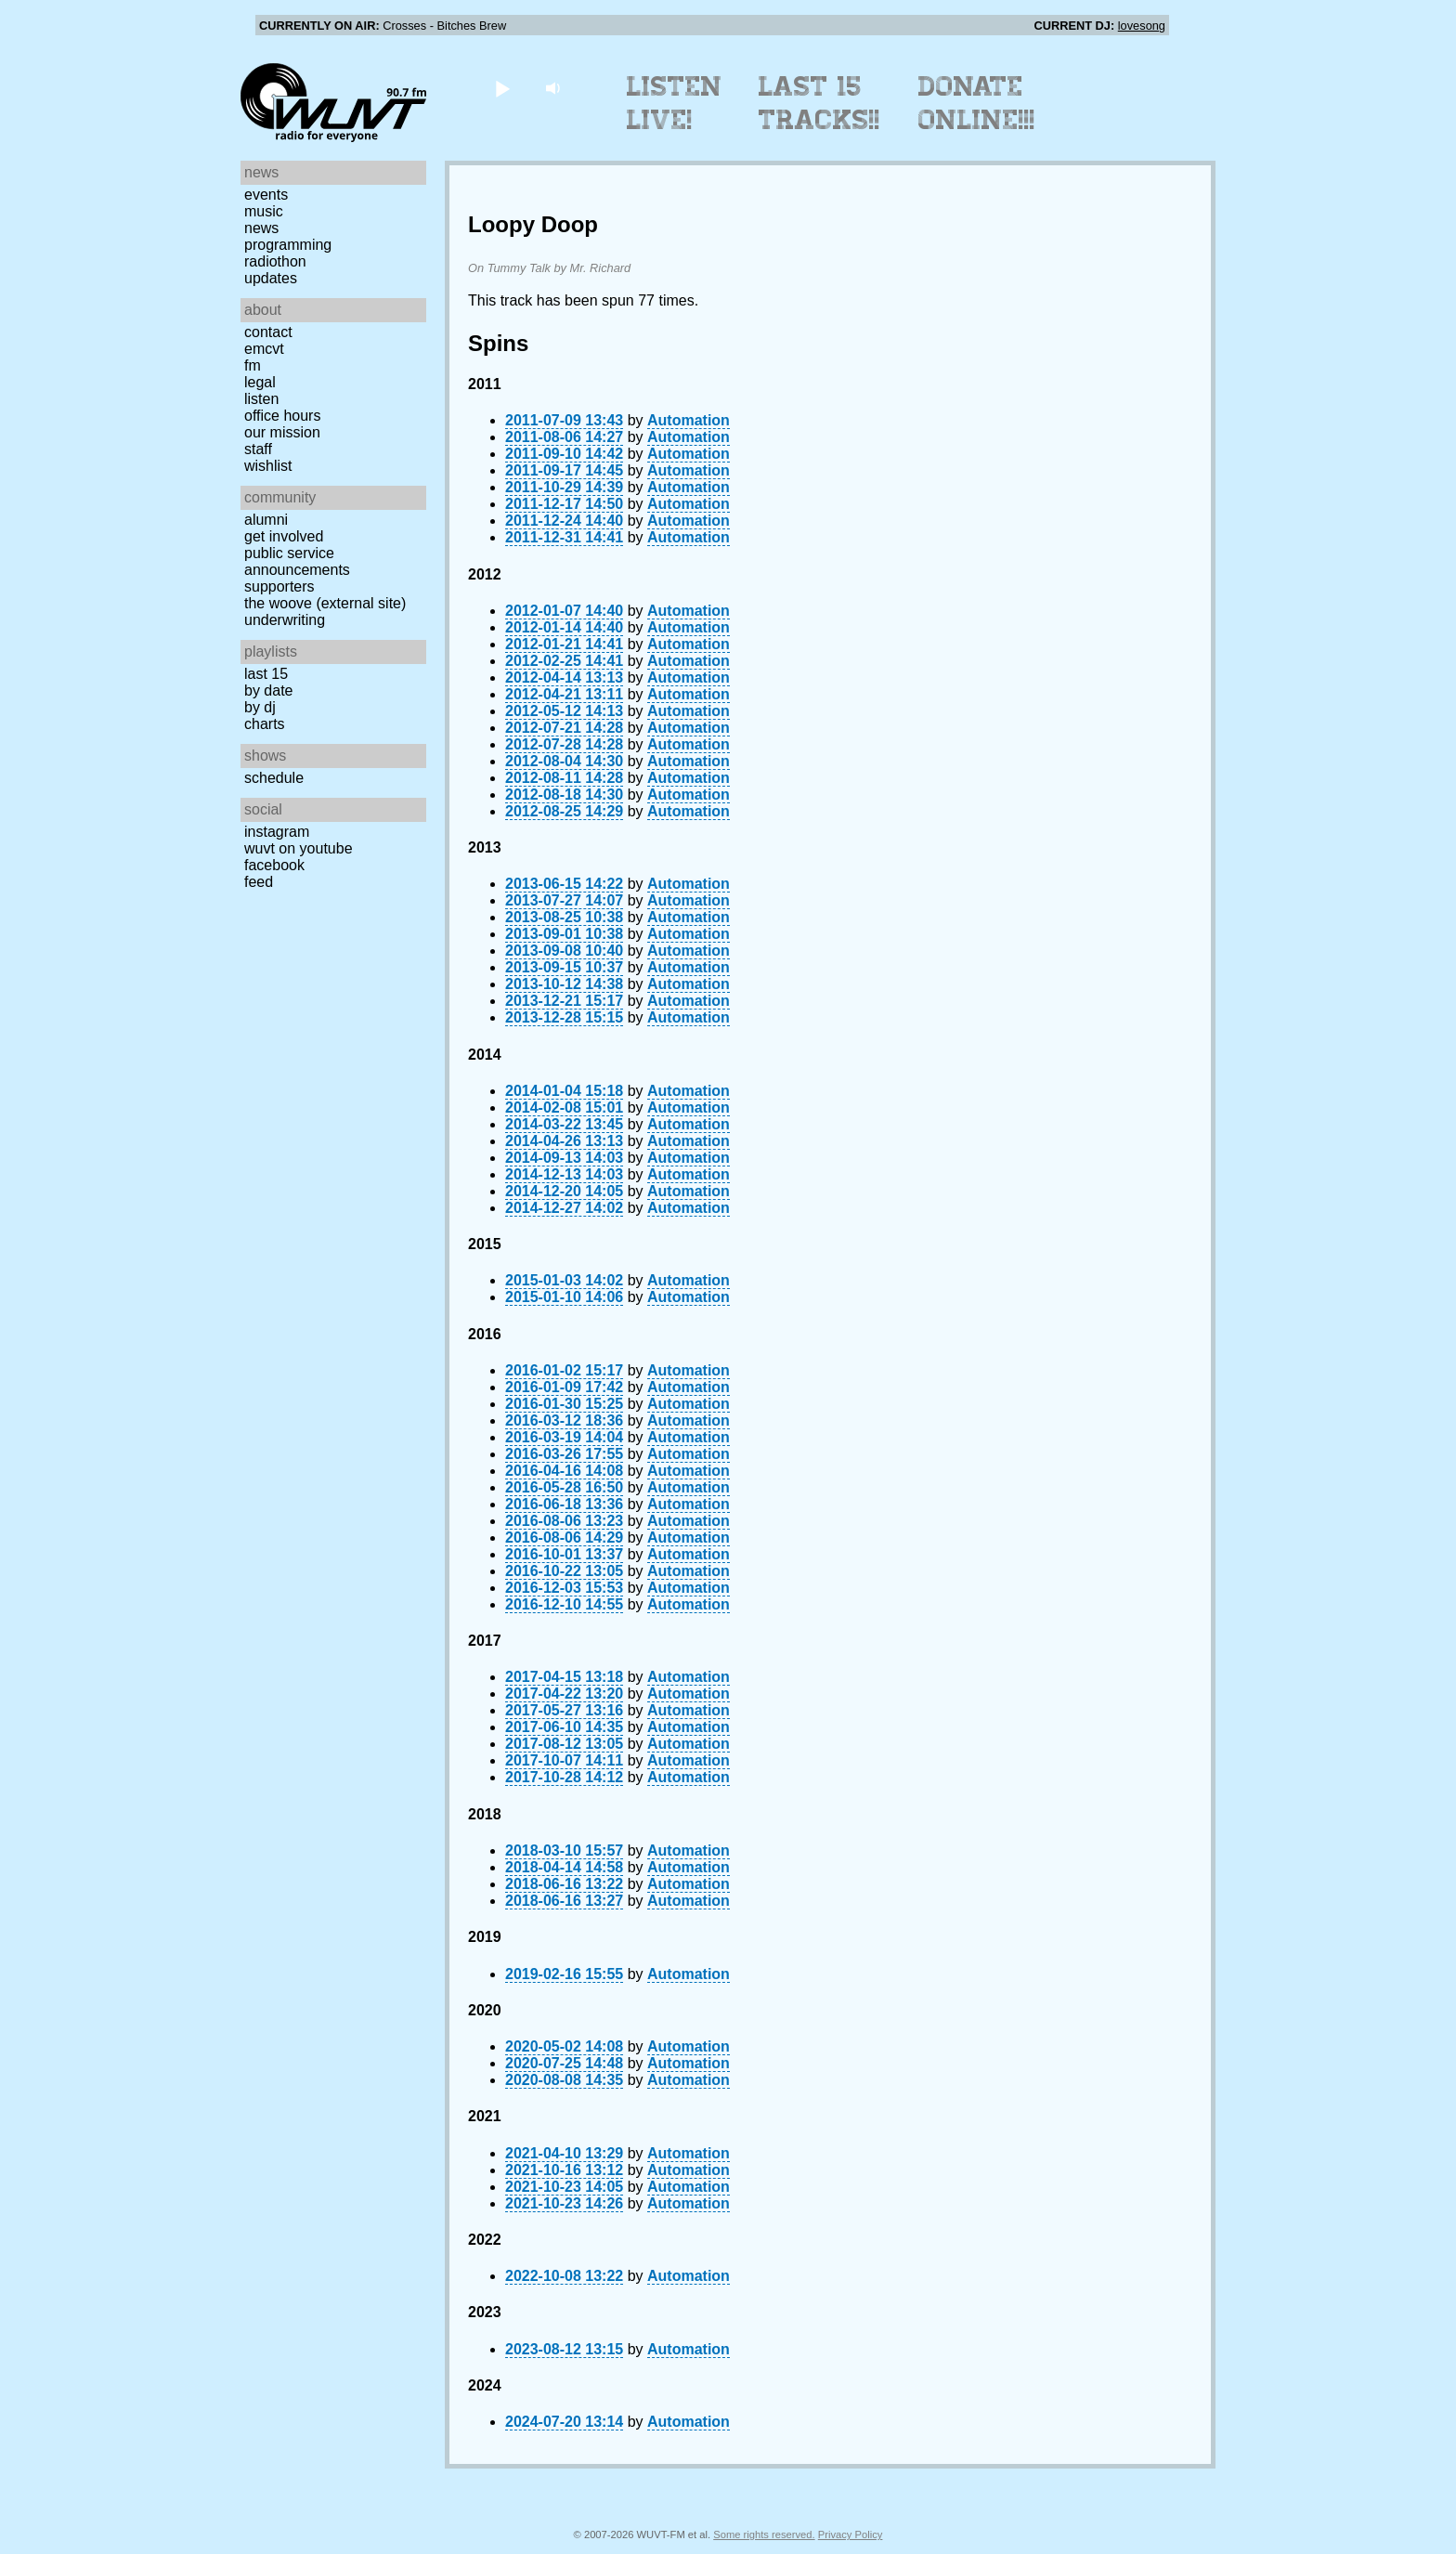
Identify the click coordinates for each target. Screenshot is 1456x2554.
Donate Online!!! (976, 103)
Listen (261, 399)
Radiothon (275, 261)
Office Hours (282, 415)
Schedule (274, 778)
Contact (268, 332)
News (261, 228)
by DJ (260, 707)
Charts (264, 724)
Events (266, 194)
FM (252, 365)
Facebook (274, 865)
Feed (258, 882)
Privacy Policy (850, 2534)
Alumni (266, 520)
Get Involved (283, 536)
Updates (270, 278)
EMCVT (264, 349)
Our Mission (282, 432)
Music (263, 211)
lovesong (1141, 26)
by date (268, 690)
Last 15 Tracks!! (819, 103)
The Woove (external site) (325, 603)
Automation (688, 420)
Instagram (276, 832)
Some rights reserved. (763, 2534)
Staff (258, 449)
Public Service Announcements (297, 561)
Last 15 (266, 674)
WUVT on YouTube (298, 848)
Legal (260, 382)
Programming (288, 245)
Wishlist (268, 466)
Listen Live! (674, 103)
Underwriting (284, 620)
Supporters (279, 586)
